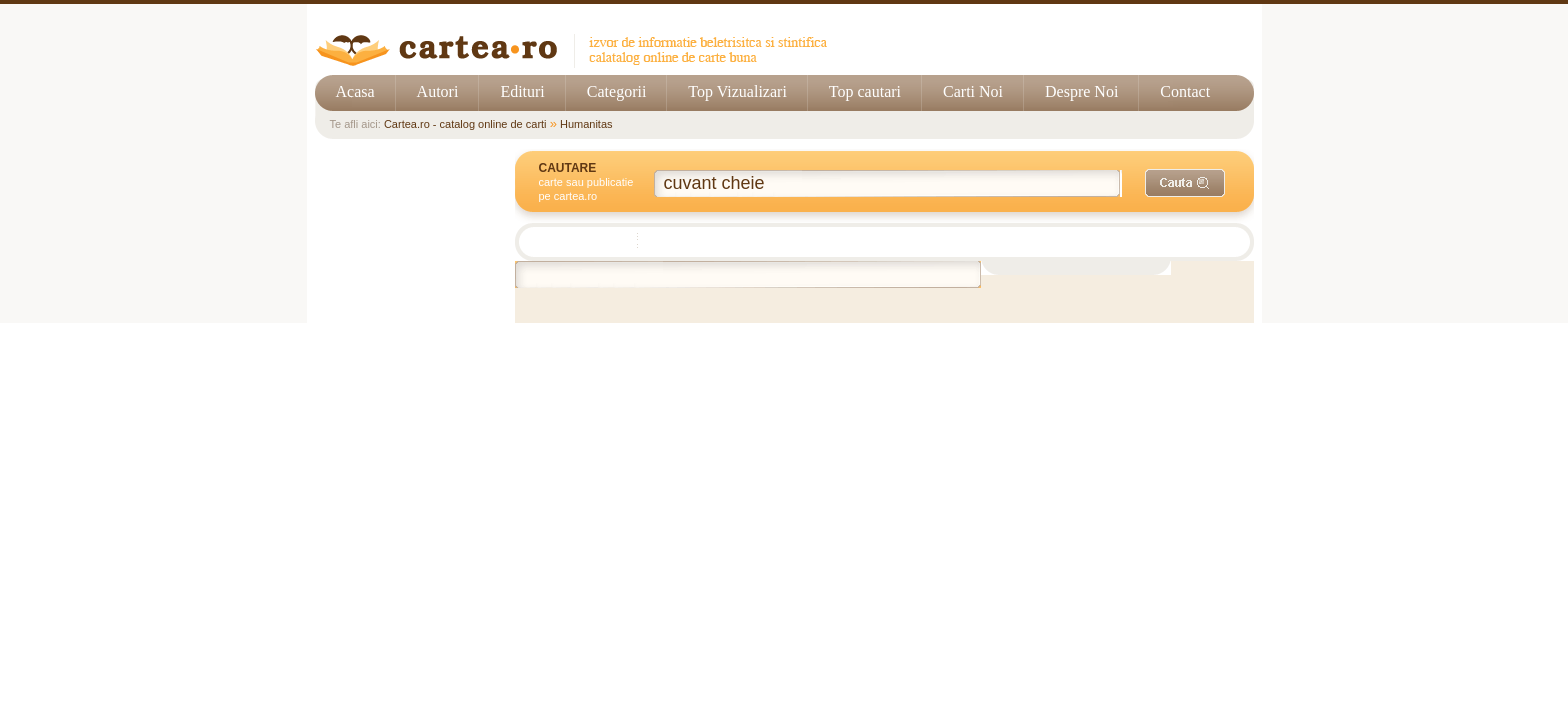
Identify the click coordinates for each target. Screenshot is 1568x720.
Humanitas (586, 124)
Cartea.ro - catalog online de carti (465, 124)
